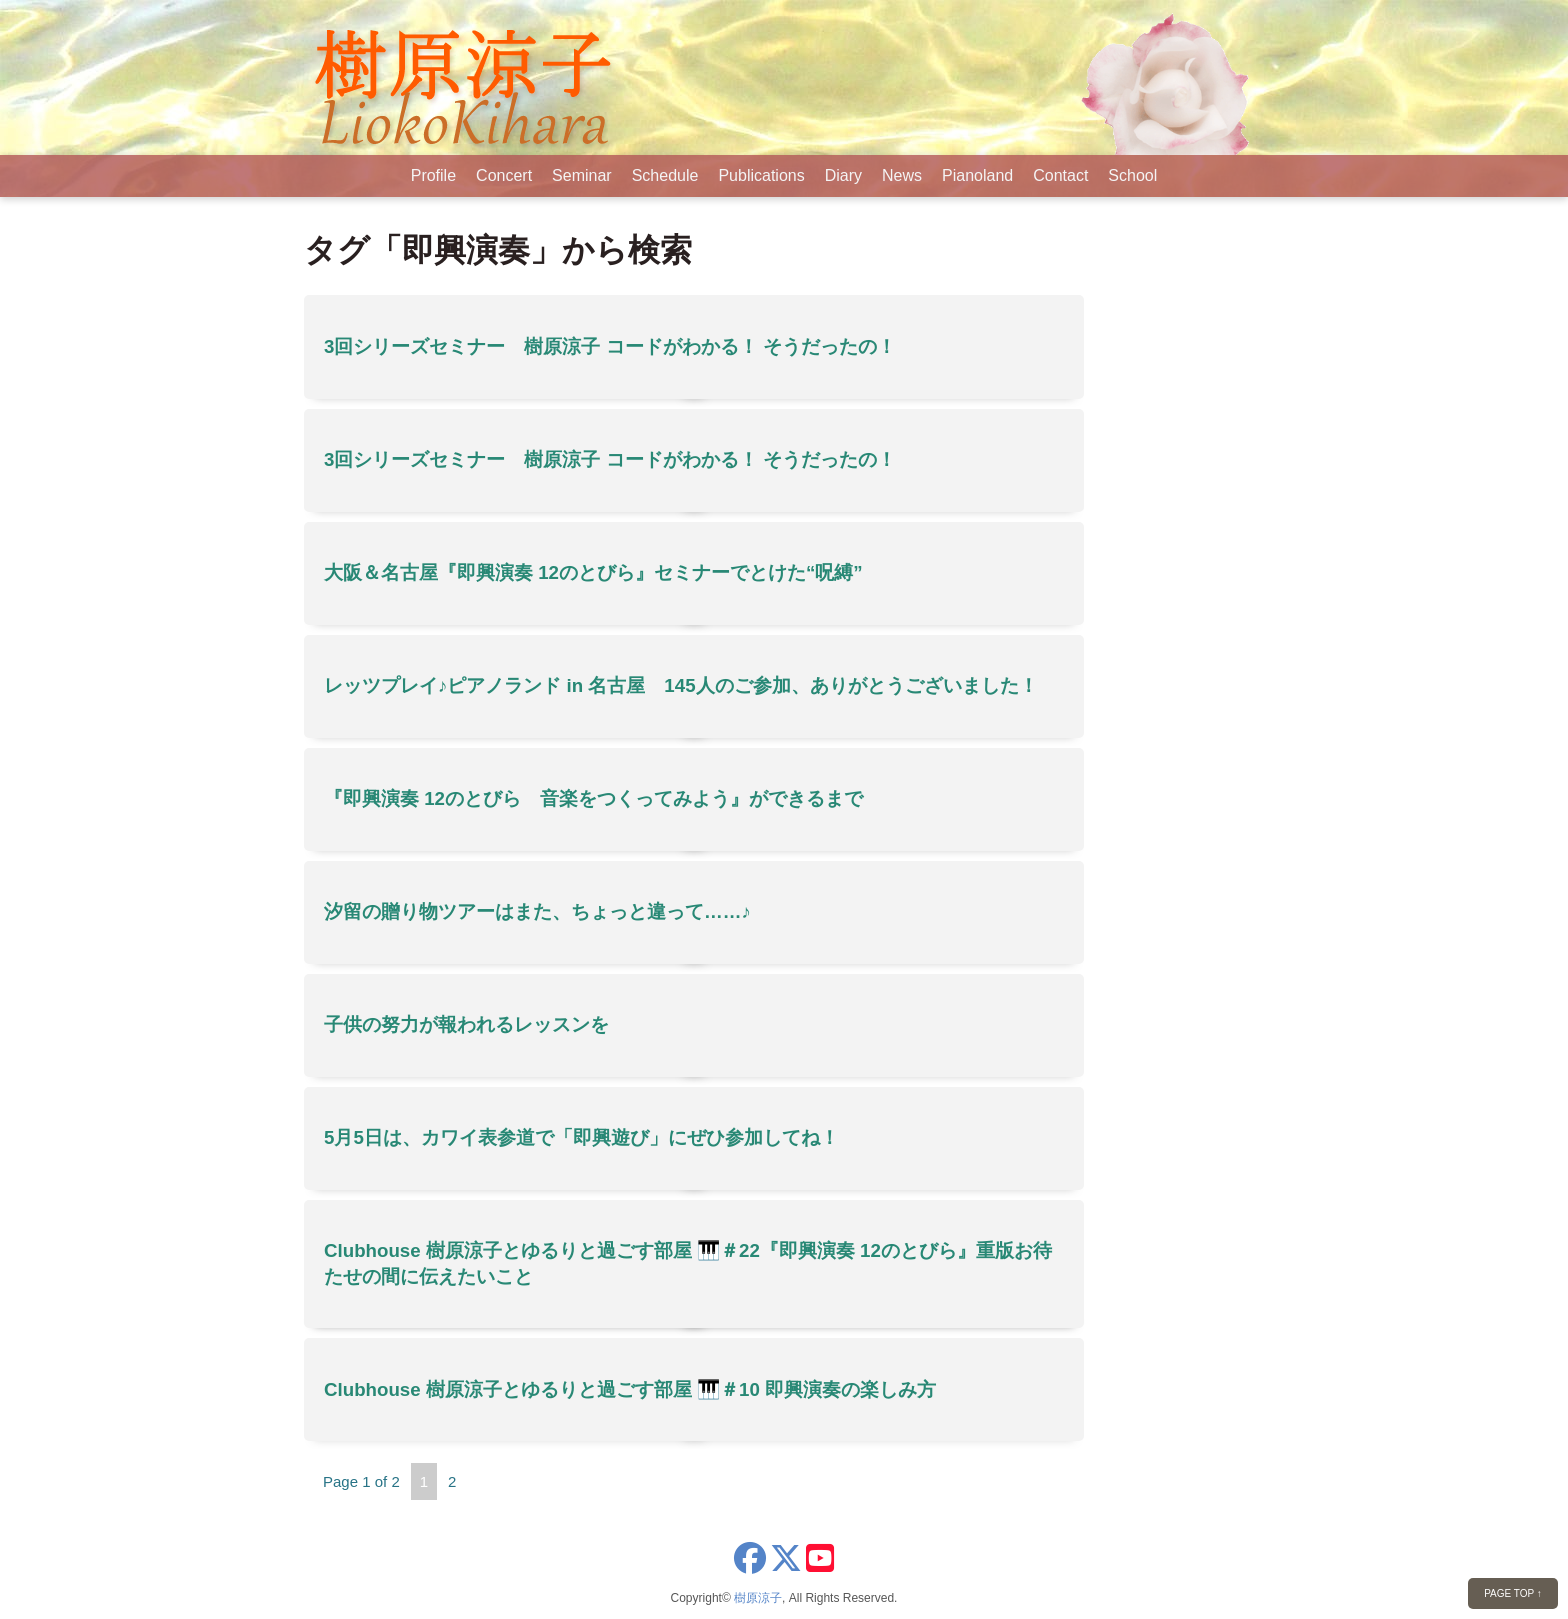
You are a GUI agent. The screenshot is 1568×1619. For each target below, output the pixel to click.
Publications (761, 175)
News (902, 175)
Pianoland (977, 175)
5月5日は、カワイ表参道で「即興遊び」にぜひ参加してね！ (581, 1137)
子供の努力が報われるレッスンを (466, 1024)
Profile (433, 175)
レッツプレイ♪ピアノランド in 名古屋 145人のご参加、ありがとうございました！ (681, 685)
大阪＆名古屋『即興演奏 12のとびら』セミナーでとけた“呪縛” (593, 572)
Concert (504, 175)
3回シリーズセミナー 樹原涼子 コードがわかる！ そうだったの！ (610, 346)
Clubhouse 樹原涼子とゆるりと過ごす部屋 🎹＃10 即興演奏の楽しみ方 (630, 1389)
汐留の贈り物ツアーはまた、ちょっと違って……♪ (537, 911)
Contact (1060, 175)
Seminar (582, 175)
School (1132, 175)
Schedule (665, 175)
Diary (843, 175)
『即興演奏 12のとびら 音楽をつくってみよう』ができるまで (593, 798)
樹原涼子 (758, 1598)
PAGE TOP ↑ (1513, 1593)
